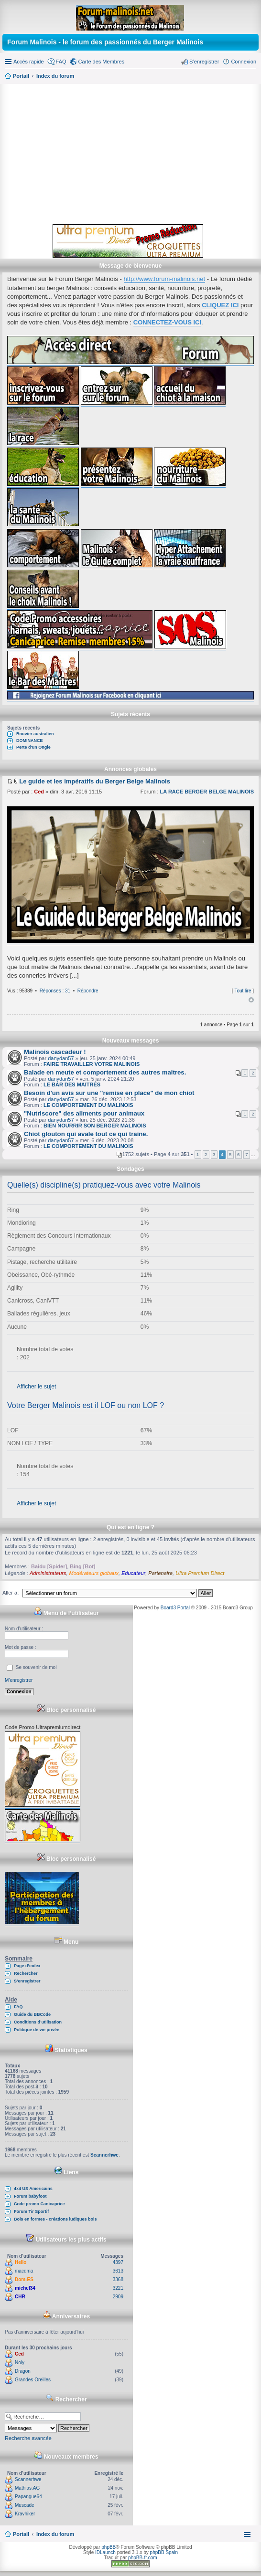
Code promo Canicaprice (39, 2203)
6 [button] (238, 1154)
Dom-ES (24, 2279)
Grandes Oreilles (33, 2379)
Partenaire (160, 1573)
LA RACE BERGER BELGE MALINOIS (207, 791)
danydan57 (61, 1058)
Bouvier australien (35, 733)
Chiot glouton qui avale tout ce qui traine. (86, 1133)
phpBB (108, 2547)
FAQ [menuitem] (61, 61)
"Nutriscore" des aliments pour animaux (84, 1113)
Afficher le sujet (36, 1386)
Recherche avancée (28, 2438)
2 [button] (206, 1154)
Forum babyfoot (30, 2196)
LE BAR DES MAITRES (72, 1084)
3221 (118, 2288)
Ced (39, 791)
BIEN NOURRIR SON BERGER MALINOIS (95, 1125)
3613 (118, 2271)
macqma (24, 2271)
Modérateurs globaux (94, 1573)
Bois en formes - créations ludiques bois (55, 2219)
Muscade (24, 2505)
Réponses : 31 (55, 990)
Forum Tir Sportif (31, 2211)
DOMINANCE (29, 740)
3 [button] (214, 1154)
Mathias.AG (27, 2488)
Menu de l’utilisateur (66, 1613)
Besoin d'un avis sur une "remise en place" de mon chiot (109, 1092)
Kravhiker (25, 2513)
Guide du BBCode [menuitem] (32, 2014)
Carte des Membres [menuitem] (101, 61)
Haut (251, 1000)
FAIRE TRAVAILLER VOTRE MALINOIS (92, 1064)
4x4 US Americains (33, 2188)
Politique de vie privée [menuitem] (36, 2029)
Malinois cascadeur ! (55, 1051)
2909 (118, 2296)
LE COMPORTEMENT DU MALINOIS (88, 1105)
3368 (118, 2279)
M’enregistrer (19, 1680)
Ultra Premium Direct (199, 1573)
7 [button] (246, 1154)
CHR (20, 2296)
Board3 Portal (175, 1607)
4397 (118, 2262)
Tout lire (242, 990)
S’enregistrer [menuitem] (204, 61)
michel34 (25, 2288)
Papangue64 (28, 2496)
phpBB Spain (164, 2552)
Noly (19, 2362)
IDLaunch (105, 2552)
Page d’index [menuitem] (27, 1965)
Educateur (133, 1573)
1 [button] (197, 1154)
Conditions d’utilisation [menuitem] (38, 2022)
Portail (21, 76)
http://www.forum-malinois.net (165, 278)
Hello (20, 2262)
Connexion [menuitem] (243, 61)
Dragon (23, 2371)
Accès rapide (28, 61)
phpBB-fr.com (142, 2557)
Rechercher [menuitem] (26, 1973)
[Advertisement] (130, 152)
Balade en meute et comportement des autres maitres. (105, 1072)
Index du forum (55, 2534)
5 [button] (230, 1154)
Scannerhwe (104, 2155)
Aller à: (10, 1593)
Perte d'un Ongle (33, 747)
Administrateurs (48, 1573)
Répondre (87, 990)
